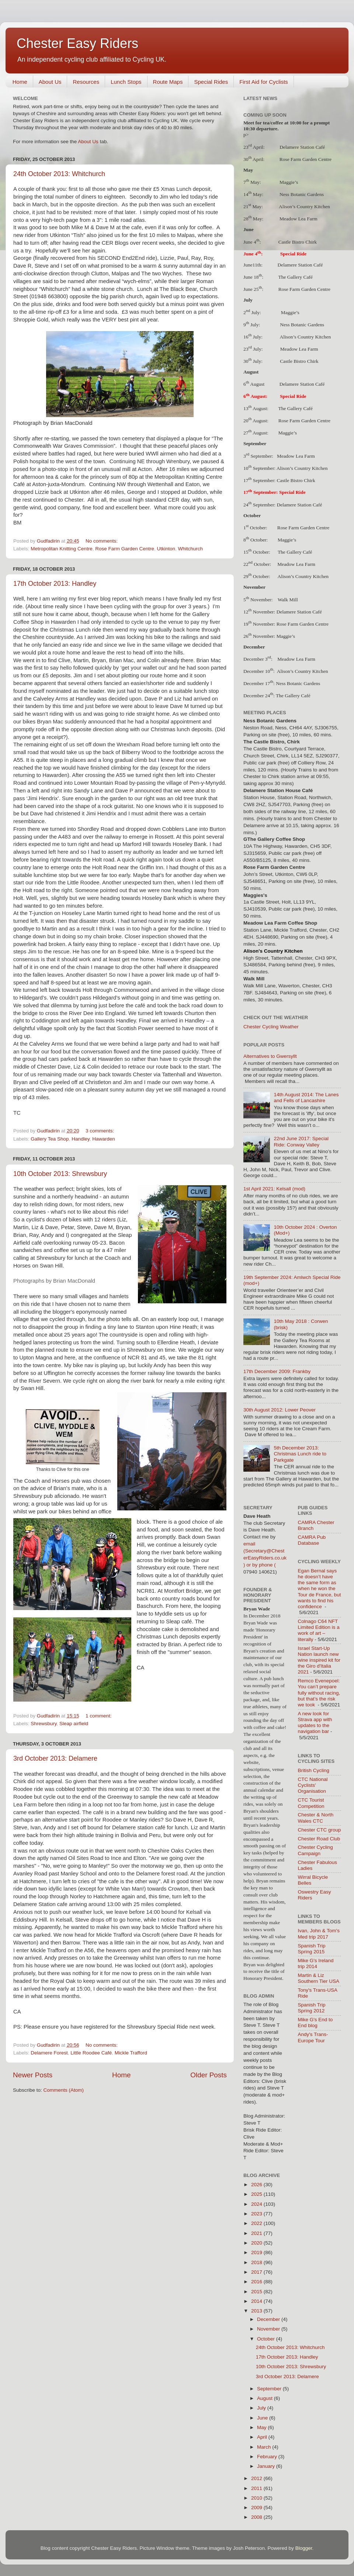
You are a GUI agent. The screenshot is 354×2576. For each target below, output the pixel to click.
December (269, 2319)
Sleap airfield (73, 1723)
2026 (257, 2184)
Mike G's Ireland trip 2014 (316, 1963)
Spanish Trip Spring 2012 (312, 2007)
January (266, 2466)
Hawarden (103, 1139)
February (267, 2456)
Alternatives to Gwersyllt (270, 1056)
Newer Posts (32, 2075)
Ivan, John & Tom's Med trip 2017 (319, 1933)
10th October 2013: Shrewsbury (60, 1173)
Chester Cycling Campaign (315, 1850)
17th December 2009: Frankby (276, 1371)
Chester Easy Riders (77, 43)
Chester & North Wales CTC (316, 1817)
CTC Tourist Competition (311, 1803)
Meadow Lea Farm (296, 455)
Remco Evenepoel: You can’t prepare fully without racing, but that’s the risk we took (319, 1692)
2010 (257, 2498)
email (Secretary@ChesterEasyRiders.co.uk (265, 1551)
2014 (257, 2301)
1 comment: (99, 1716)
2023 (257, 2213)
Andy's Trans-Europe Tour (313, 2037)
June (263, 2418)
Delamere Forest (49, 2053)
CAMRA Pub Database (312, 1540)
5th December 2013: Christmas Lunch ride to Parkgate (300, 1453)
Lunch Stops (126, 82)
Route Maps (168, 82)
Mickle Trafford (131, 2053)
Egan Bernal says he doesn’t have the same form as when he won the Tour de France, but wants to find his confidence (319, 1588)
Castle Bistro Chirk (297, 241)
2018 (257, 2262)
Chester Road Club (319, 1838)
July (262, 2408)
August (265, 2398)
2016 (257, 2281)
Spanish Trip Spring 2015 (312, 1948)
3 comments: (100, 1131)
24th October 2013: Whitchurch (59, 174)
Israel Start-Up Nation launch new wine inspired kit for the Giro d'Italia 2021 (319, 1660)
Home (20, 82)
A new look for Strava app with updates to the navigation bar (315, 1722)
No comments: (102, 541)
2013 (257, 2311)
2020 (257, 2243)
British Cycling (314, 1770)
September (270, 2388)
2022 (257, 2223)
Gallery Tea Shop (50, 1139)
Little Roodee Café (91, 2053)
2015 (257, 2291)
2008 (257, 2517)
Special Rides (211, 82)
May (262, 2427)
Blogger (303, 2548)
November (269, 2329)
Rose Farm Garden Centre (124, 548)
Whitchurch (190, 548)
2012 (257, 2478)
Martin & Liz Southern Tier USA (319, 1978)
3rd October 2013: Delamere (55, 1758)
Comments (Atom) (64, 2090)
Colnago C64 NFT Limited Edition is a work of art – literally (319, 1630)
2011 (257, 2488)
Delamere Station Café (300, 265)
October (266, 2339)
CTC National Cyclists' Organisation (313, 1785)
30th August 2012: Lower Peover (279, 1410)
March (264, 2447)
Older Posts (208, 2075)
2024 (257, 2204)
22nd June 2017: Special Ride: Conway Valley (301, 1141)
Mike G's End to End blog (315, 2022)
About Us (50, 82)
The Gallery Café (295, 277)
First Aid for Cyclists (263, 82)
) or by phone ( (259, 1565)
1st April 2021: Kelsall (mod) (274, 1188)
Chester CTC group (319, 1830)
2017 (257, 2272)
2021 (257, 2233)
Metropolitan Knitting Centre (61, 548)
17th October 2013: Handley (54, 583)
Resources (86, 82)
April (262, 2437)
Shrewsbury (43, 1723)
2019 (257, 2252)
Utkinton (166, 548)
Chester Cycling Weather (271, 1026)
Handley (81, 1139)
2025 (257, 2194)
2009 (257, 2507)
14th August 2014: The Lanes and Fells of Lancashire (306, 1097)
